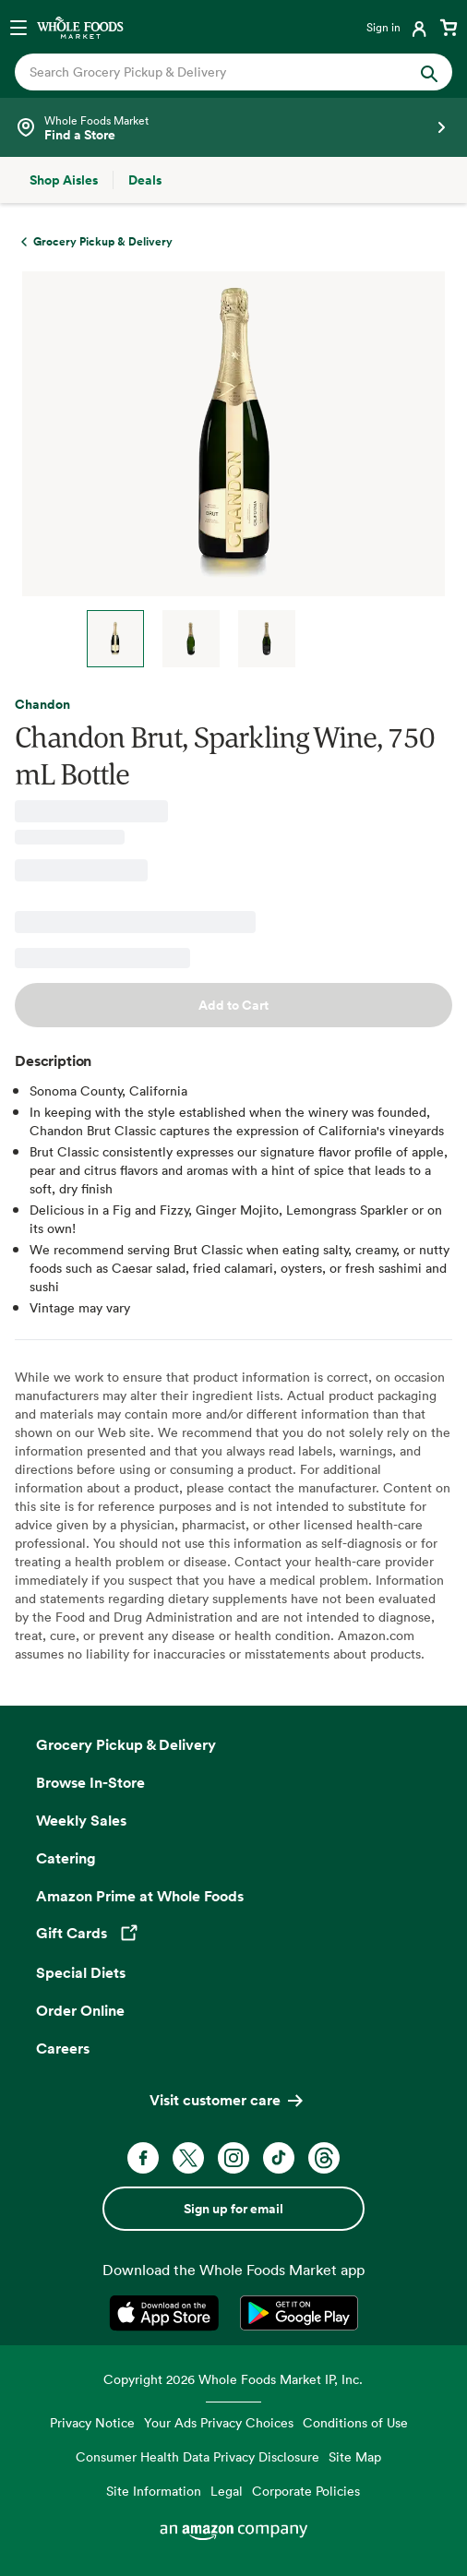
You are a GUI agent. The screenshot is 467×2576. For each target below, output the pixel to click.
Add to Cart (233, 1005)
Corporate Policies (306, 2490)
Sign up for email (233, 2208)
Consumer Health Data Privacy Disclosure (197, 2456)
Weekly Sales (81, 1820)
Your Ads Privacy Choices (218, 2422)
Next (337, 638)
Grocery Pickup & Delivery (126, 1744)
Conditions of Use (355, 2422)
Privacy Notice (92, 2422)
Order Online (80, 2010)
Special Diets (81, 1972)
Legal (226, 2490)
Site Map (355, 2456)
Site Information (153, 2490)
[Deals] (145, 180)
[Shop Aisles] (64, 180)
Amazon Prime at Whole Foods (140, 1896)
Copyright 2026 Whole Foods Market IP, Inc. (233, 2379)
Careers (63, 2048)
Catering (66, 1858)
